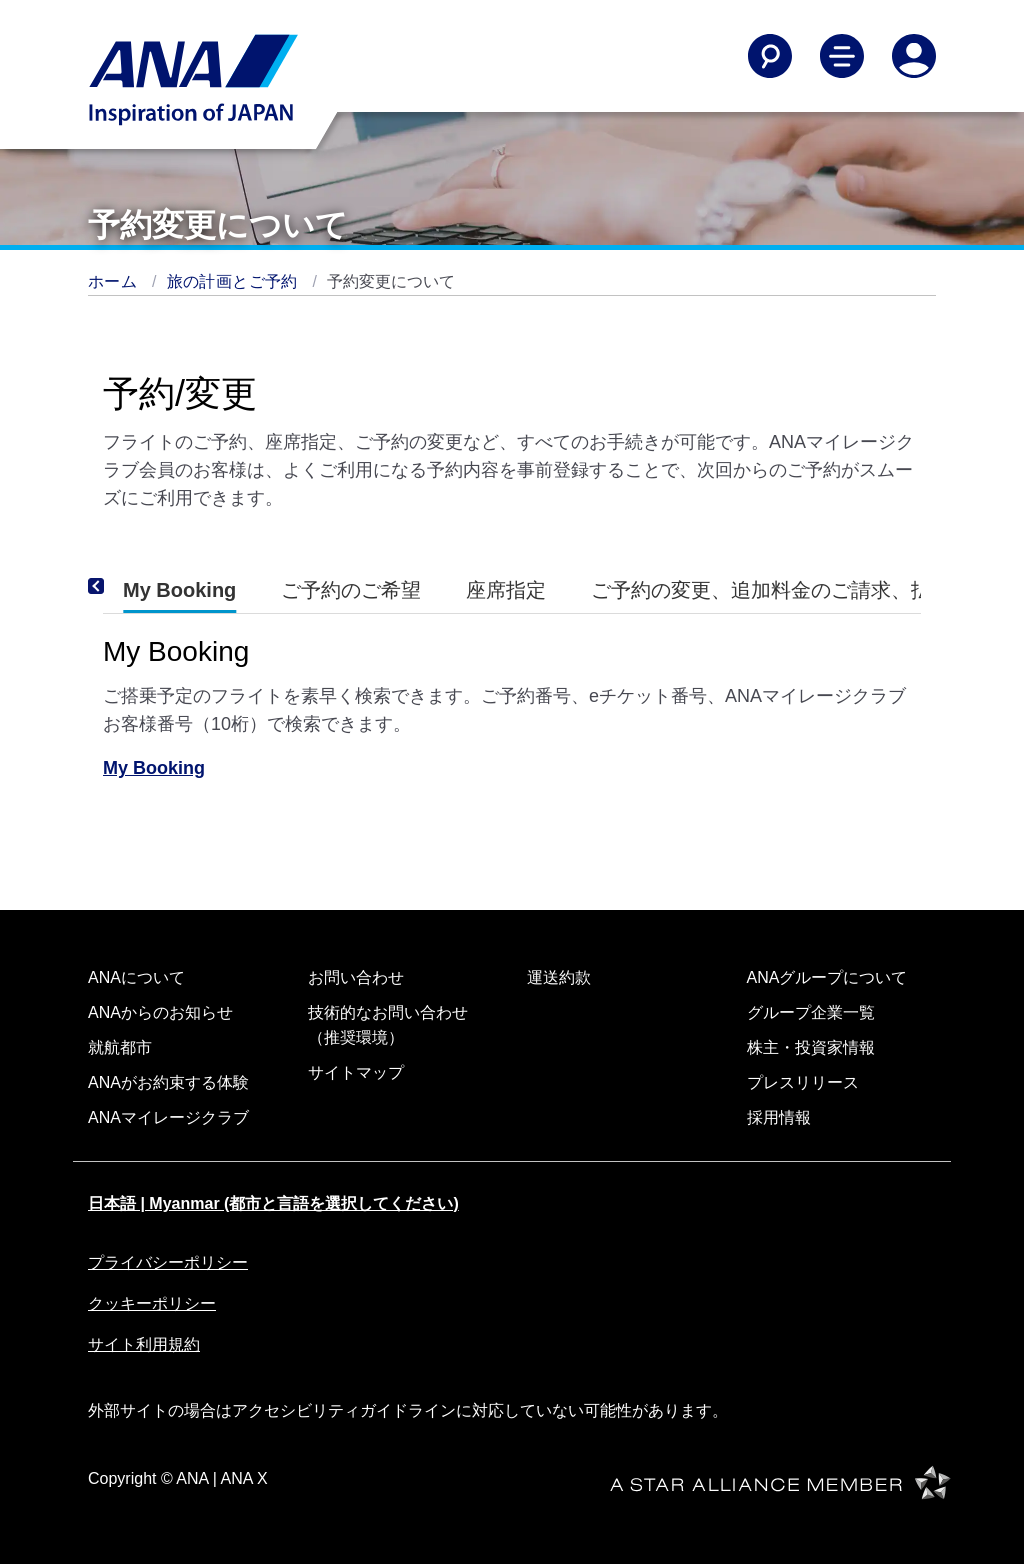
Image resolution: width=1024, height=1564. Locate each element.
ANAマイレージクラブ (168, 1117)
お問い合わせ (356, 977)
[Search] (770, 56)
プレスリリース (803, 1082)
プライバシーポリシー (168, 1262)
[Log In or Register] (914, 56)
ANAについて (136, 977)
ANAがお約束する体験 (168, 1082)
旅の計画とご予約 (235, 281)
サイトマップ (356, 1072)
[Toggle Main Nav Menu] (842, 56)
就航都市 (120, 1047)
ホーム (115, 281)
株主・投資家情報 (811, 1047)
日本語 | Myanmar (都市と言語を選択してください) (273, 1203)
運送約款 (559, 977)
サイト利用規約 (144, 1344)
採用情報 (779, 1117)
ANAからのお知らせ (160, 1012)
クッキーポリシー (152, 1303)
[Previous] (123, 586)
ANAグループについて (827, 977)
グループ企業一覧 (811, 1012)
